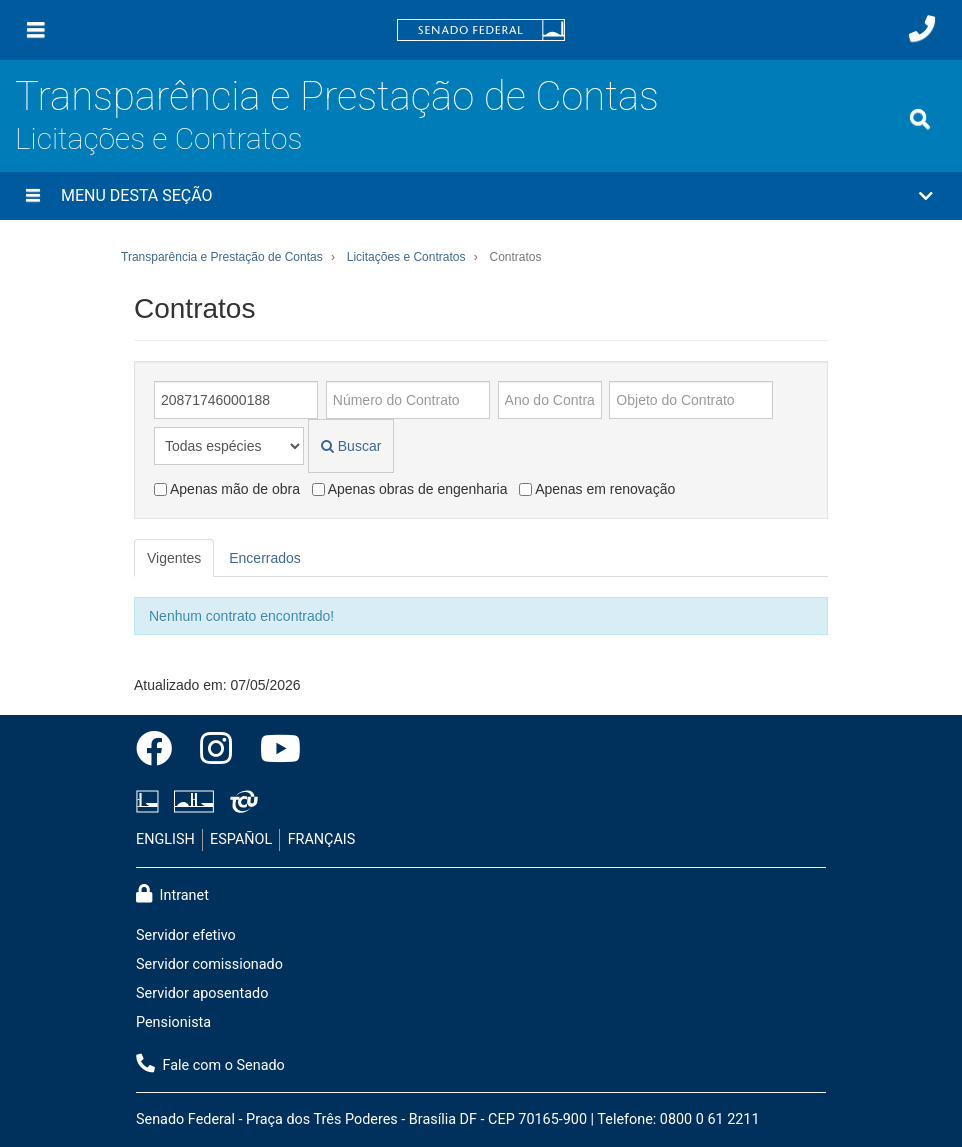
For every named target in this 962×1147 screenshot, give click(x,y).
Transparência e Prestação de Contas (337, 96)
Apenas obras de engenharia (410, 489)
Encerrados (265, 558)
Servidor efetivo (186, 935)
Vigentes (174, 558)
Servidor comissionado (209, 964)
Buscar (351, 446)
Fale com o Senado (210, 1064)
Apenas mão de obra (227, 489)
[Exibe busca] (920, 119)
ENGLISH (165, 839)
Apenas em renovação (597, 489)
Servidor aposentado (202, 993)
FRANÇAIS (322, 839)
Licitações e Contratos (158, 138)
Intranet (172, 894)
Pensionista (173, 1022)
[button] (481, 196)
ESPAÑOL (241, 839)
